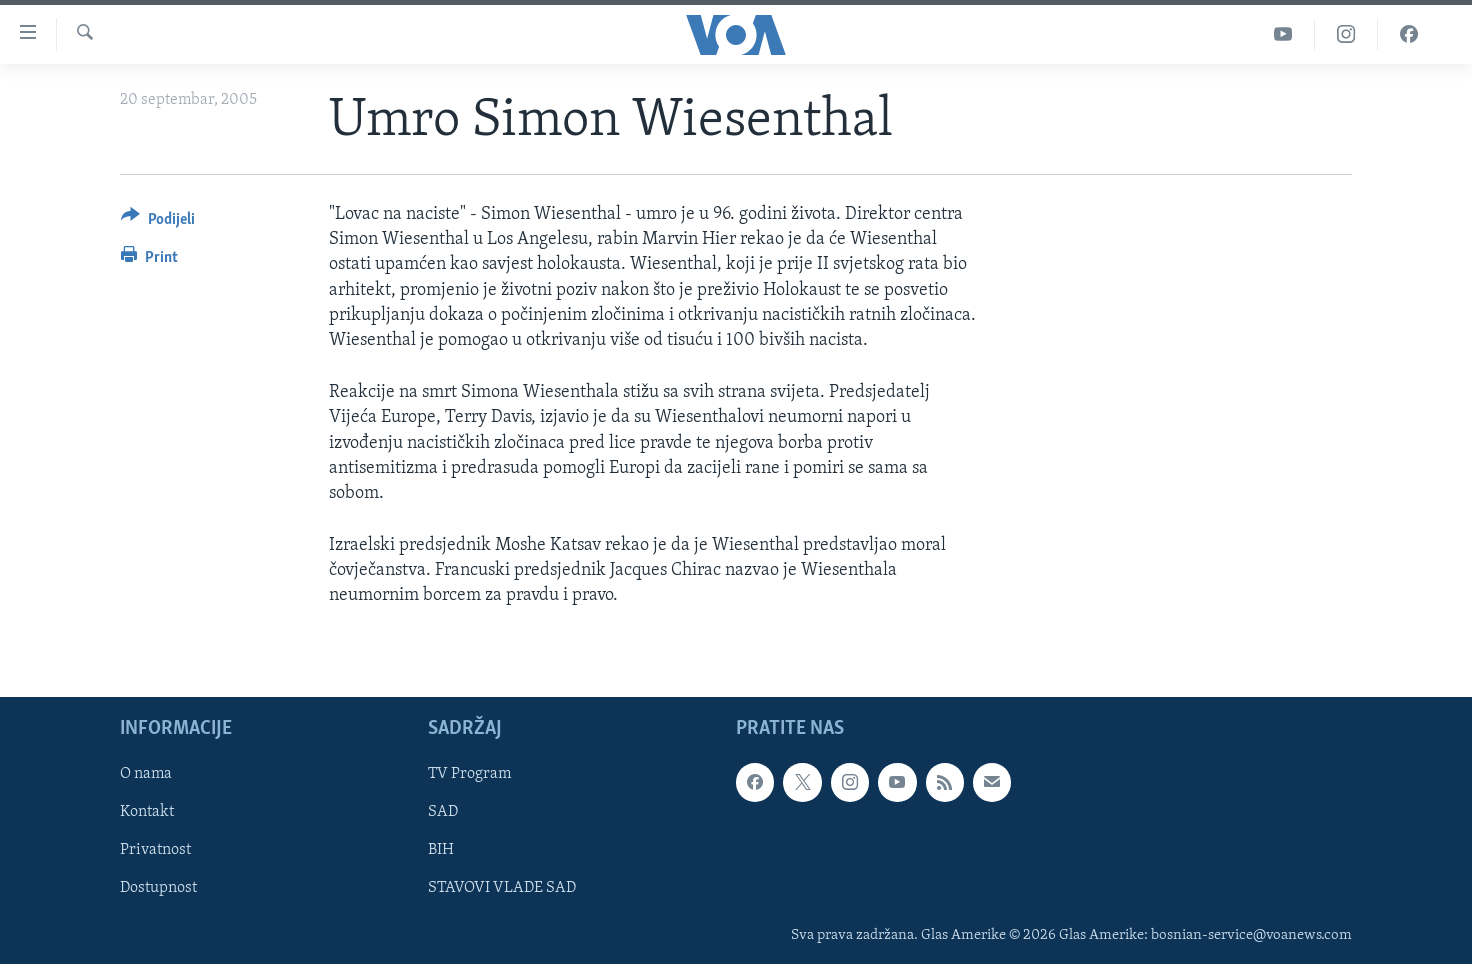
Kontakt (147, 812)
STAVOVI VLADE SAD (502, 888)
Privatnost (155, 850)
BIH (441, 850)
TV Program (469, 774)
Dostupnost (158, 888)
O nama (146, 774)
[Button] (158, 222)
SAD (443, 812)
